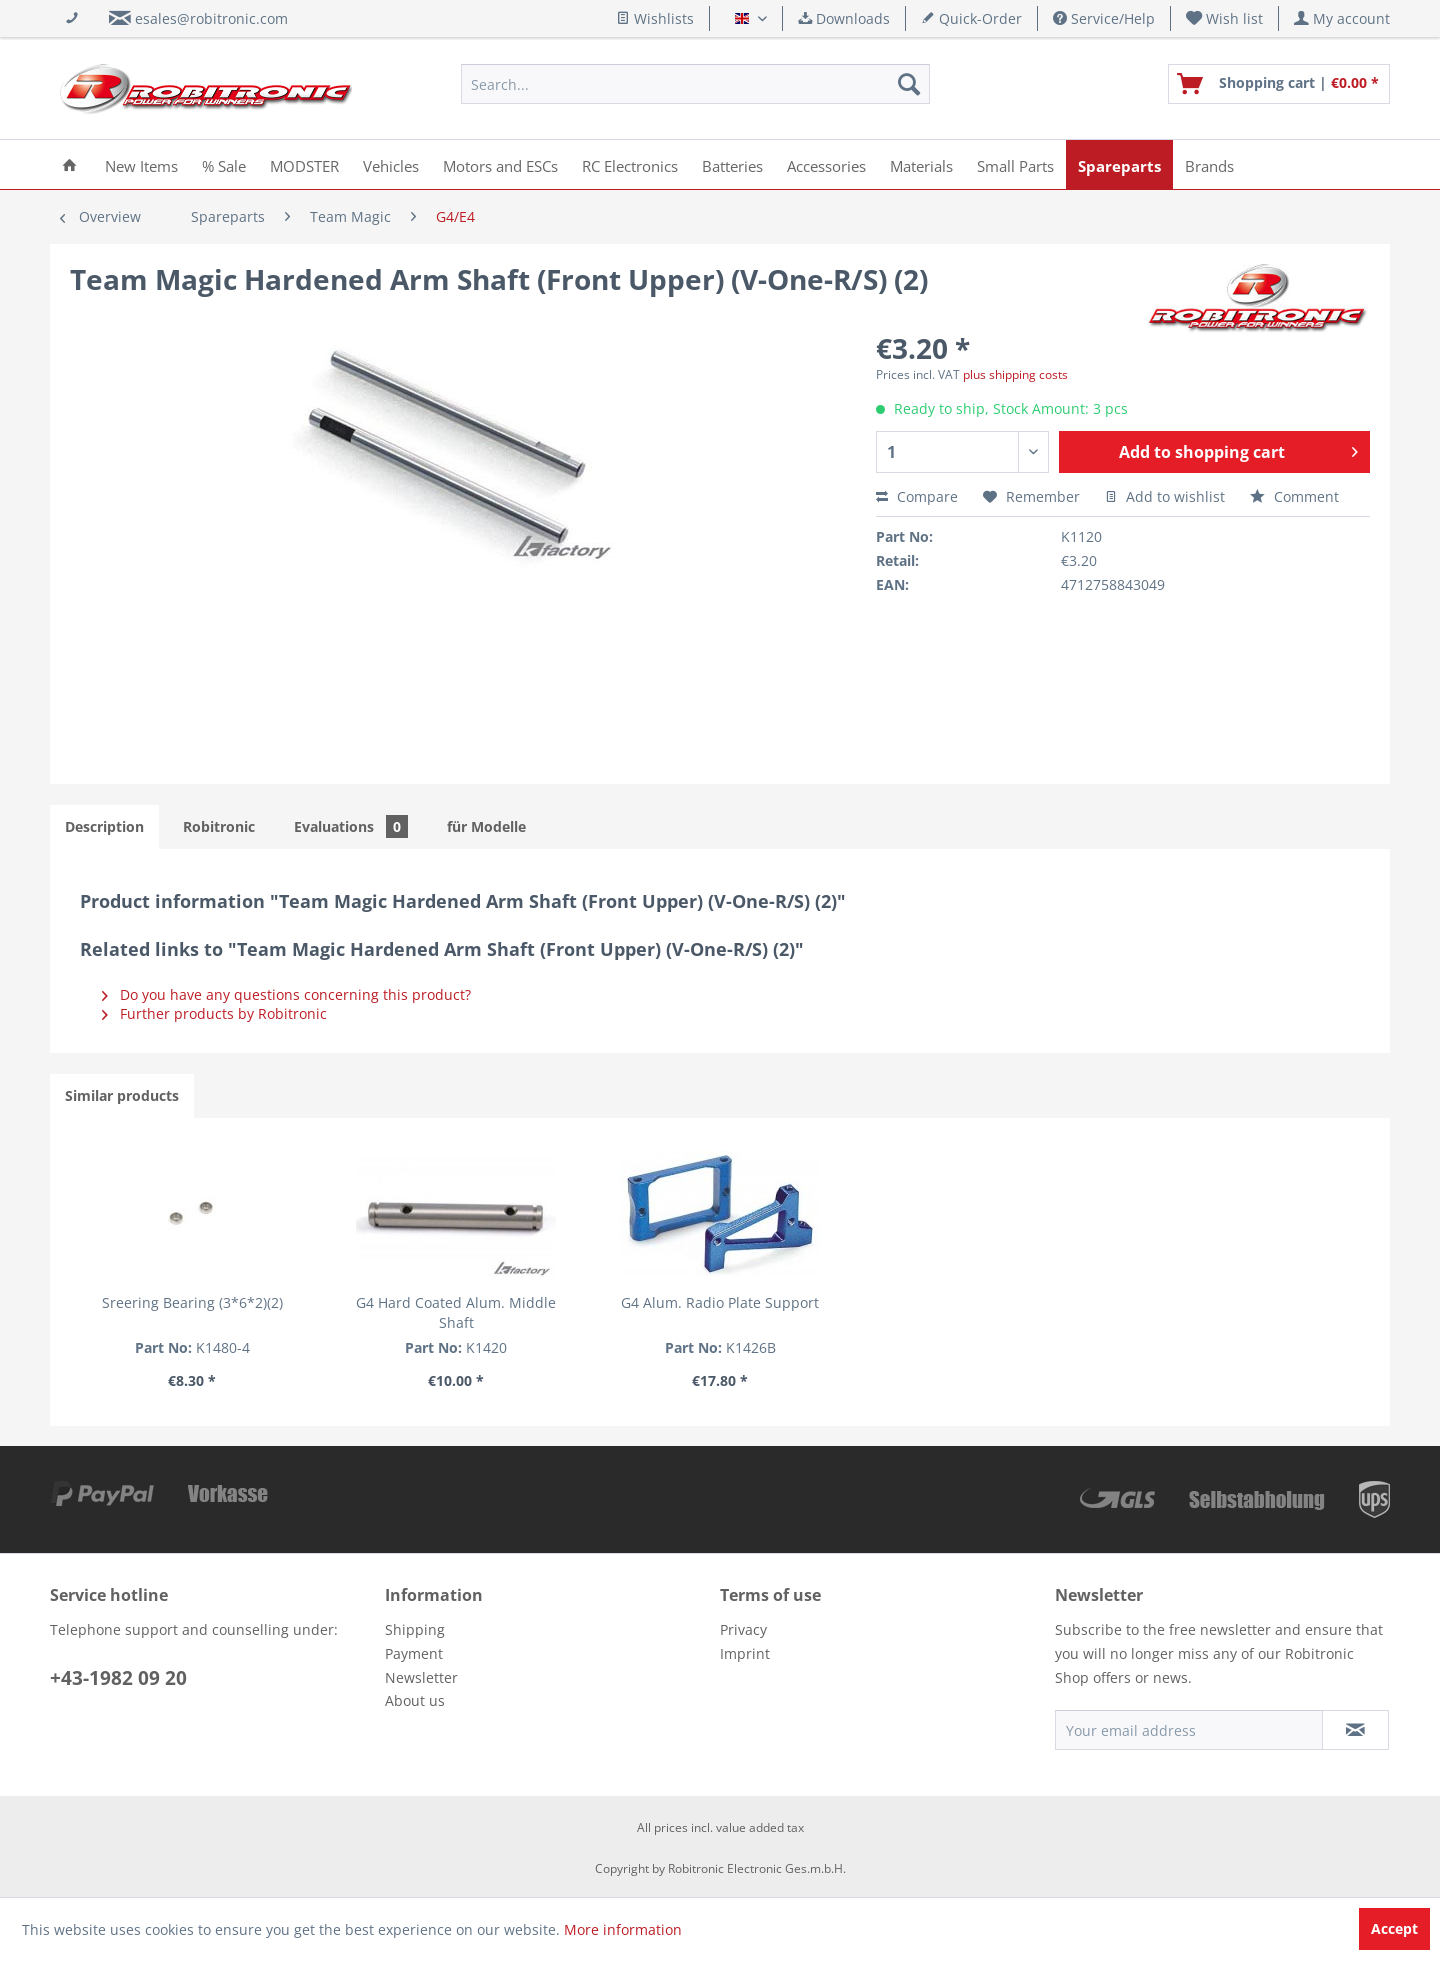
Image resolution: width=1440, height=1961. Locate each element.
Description (104, 826)
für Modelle (486, 826)
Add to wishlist (1165, 496)
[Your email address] (1189, 1730)
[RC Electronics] (630, 164)
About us (415, 1700)
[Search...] (695, 84)
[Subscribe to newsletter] (1355, 1730)
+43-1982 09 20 (118, 1678)
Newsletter (421, 1677)
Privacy (743, 1629)
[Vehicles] (391, 164)
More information (623, 1929)
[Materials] (921, 164)
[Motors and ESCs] (500, 164)
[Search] (909, 84)
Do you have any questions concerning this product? (286, 994)
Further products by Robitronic (214, 1013)
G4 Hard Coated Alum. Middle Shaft (456, 1312)
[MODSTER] (304, 164)
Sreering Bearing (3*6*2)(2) (192, 1302)
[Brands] (1209, 164)
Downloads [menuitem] (844, 18)
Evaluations (351, 826)
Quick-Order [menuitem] (971, 18)
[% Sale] (224, 164)
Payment (414, 1653)
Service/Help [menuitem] (1104, 18)
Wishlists (655, 18)
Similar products (122, 1095)
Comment (1294, 496)
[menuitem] (1225, 18)
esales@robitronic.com (211, 18)
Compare (917, 496)
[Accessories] (826, 164)
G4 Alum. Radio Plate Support (720, 1302)
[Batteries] (732, 164)
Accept (1394, 1928)
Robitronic (219, 826)
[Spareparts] (1119, 164)
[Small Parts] (1015, 164)
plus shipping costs (1015, 374)
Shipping (415, 1629)
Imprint (745, 1653)
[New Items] (141, 164)
